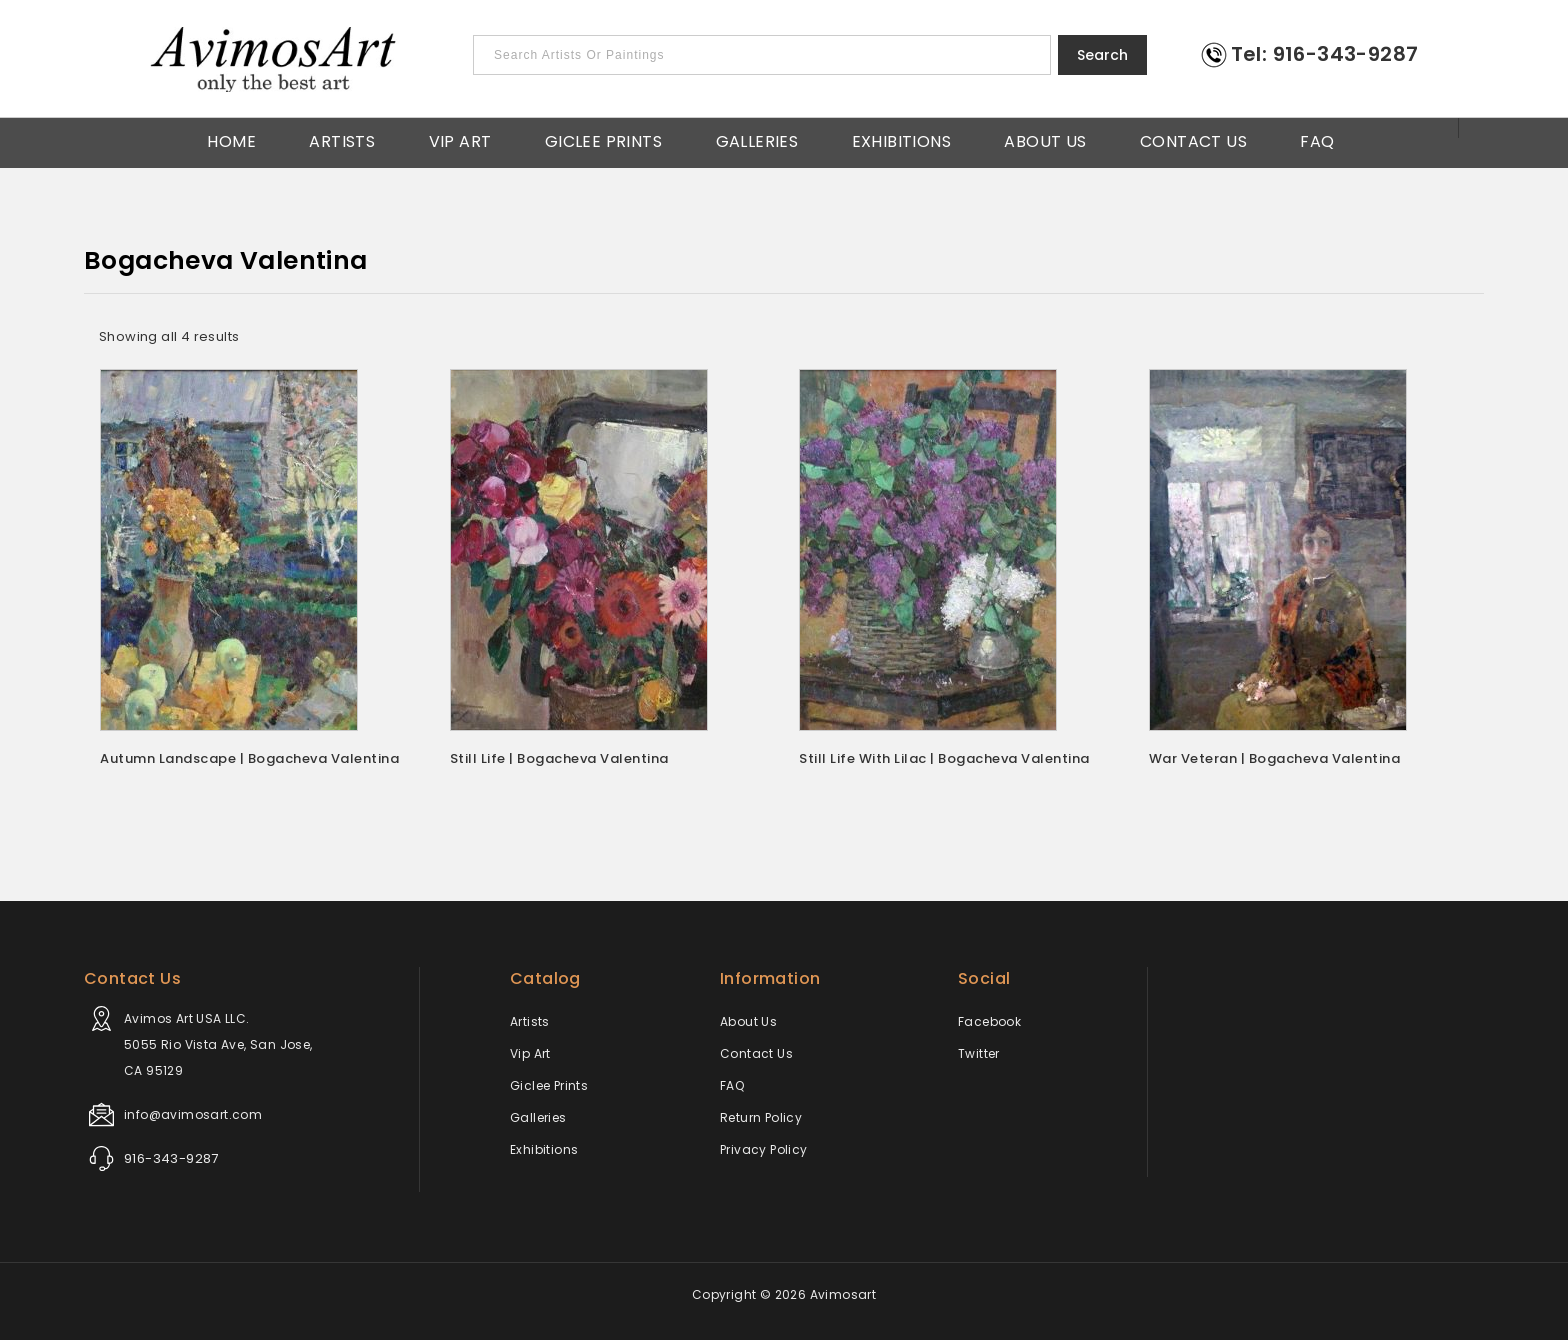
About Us (1045, 140)
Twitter (979, 1053)
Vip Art (460, 140)
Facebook (989, 1021)
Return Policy (761, 1117)
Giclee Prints (603, 140)
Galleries (757, 140)
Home (231, 140)
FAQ (1317, 140)
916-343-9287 (171, 1158)
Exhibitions (901, 140)
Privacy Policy (764, 1149)
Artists (342, 140)
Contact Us (1193, 140)
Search (1102, 55)
